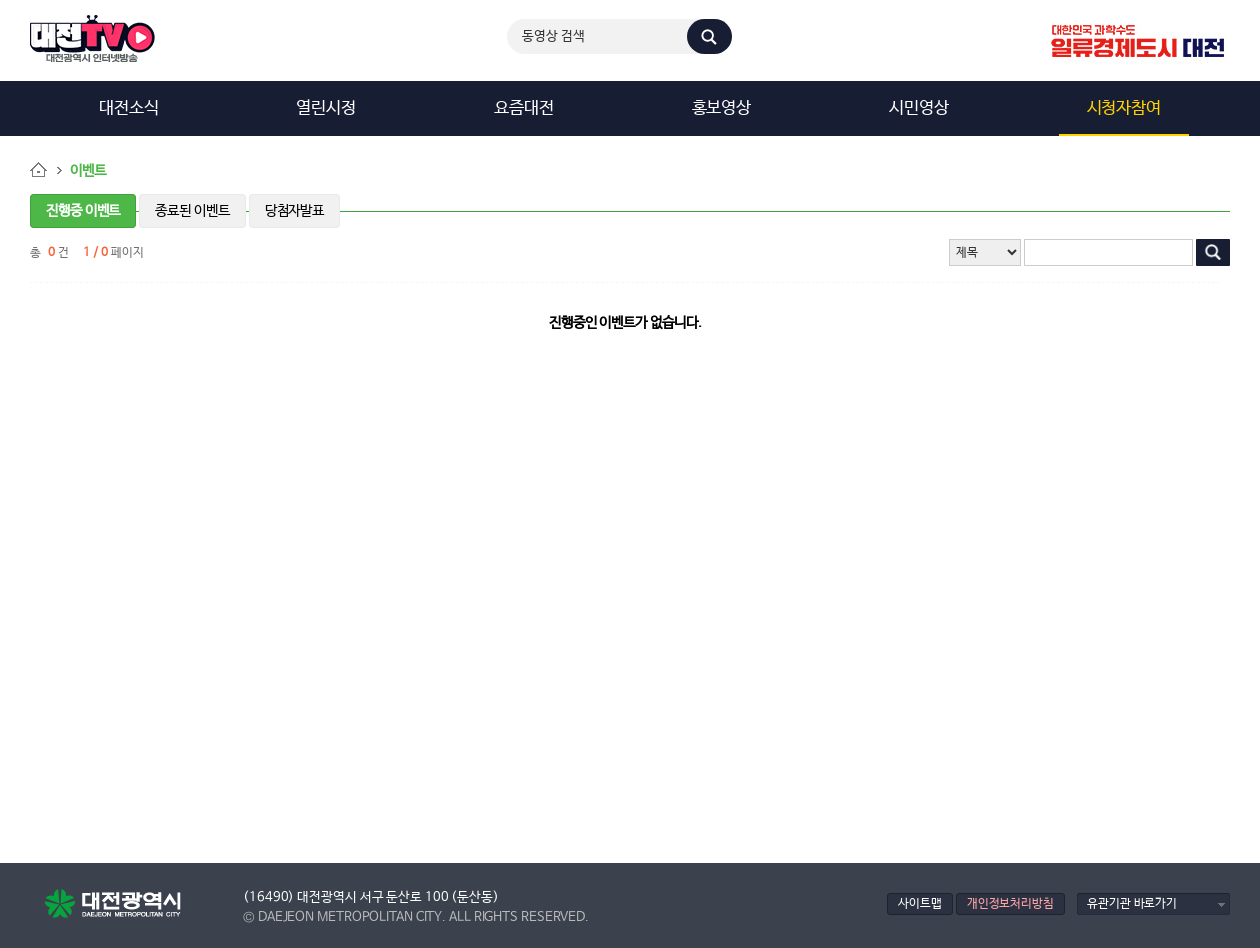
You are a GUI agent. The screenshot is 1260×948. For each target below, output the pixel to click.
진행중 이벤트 (83, 211)
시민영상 (919, 108)
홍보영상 (722, 108)
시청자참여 (1124, 108)
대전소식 (129, 108)
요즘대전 (524, 108)
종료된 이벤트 (192, 211)
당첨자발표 (295, 211)
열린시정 (326, 108)
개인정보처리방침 (1010, 903)
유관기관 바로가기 (1132, 903)
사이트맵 (920, 903)
